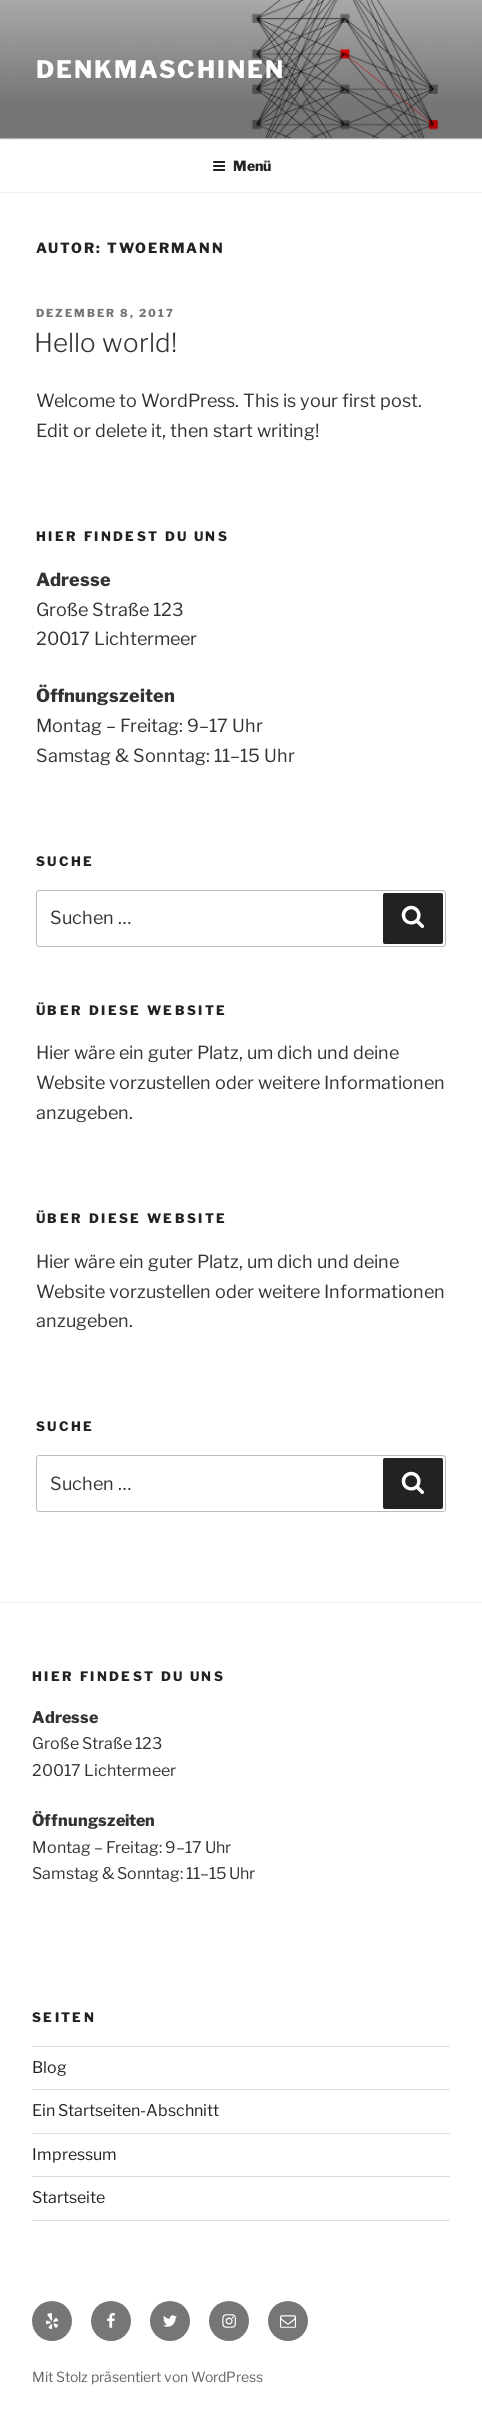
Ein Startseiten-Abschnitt (125, 2110)
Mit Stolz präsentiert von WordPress (147, 2376)
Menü (241, 165)
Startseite (68, 2197)
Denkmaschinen (160, 69)
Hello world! (105, 342)
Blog (49, 2067)
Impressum (74, 2154)
